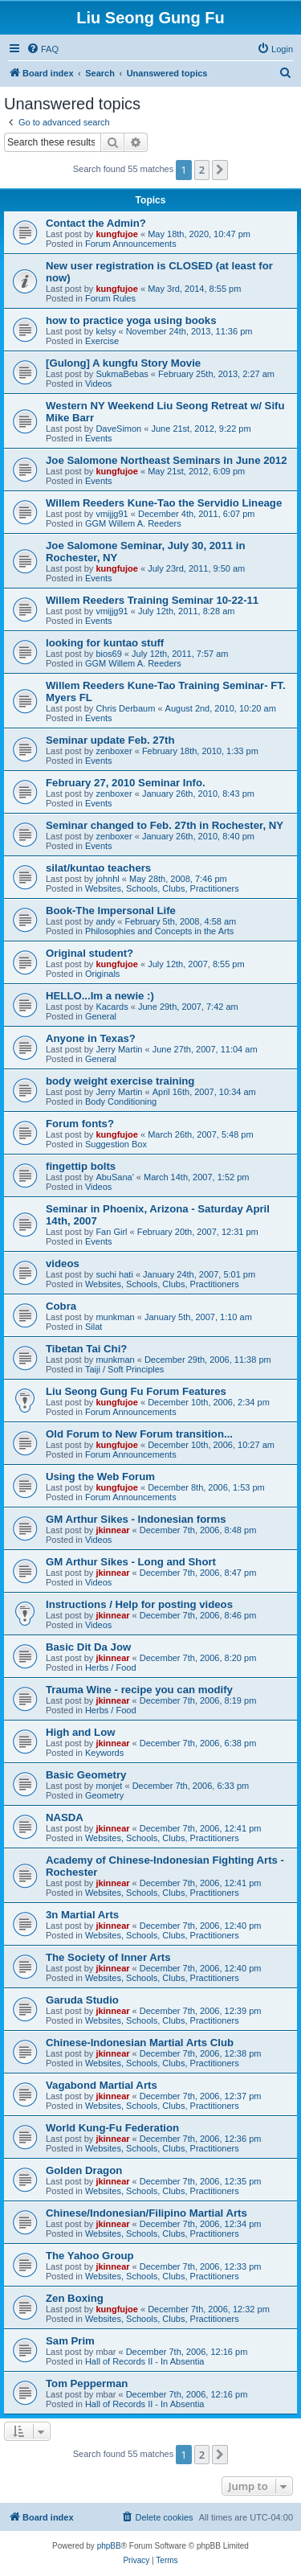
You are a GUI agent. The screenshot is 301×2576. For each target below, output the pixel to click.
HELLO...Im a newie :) (100, 996)
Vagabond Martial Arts (101, 2085)
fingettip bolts (81, 1166)
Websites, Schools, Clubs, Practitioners (162, 888)
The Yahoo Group (90, 2256)
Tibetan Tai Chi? (86, 1349)
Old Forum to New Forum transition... (139, 1434)
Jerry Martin (119, 1049)
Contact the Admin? (96, 223)
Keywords (104, 1753)
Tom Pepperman (87, 2383)
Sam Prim (70, 2341)
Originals (102, 973)
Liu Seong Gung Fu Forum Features (136, 1391)
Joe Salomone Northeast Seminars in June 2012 (166, 460)
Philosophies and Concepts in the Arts (159, 931)
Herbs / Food (110, 1667)
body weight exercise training (120, 1081)
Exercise (102, 341)
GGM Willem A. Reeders (133, 523)
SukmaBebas (122, 374)
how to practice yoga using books (131, 320)
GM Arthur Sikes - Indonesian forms (136, 1519)
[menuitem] (42, 49)
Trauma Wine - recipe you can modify (139, 1690)
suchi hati (114, 1274)
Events (98, 438)
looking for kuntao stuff (105, 643)
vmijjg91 (112, 514)
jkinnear (112, 1530)
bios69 (108, 653)
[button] (220, 169)
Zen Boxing (75, 2298)
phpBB (109, 2545)
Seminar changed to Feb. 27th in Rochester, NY (164, 825)
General (100, 1016)
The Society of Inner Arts (108, 1957)
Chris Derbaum (125, 708)
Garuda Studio (82, 2000)
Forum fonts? (80, 1124)
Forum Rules (110, 298)
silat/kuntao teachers (98, 868)
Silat (93, 1326)
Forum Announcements (131, 243)
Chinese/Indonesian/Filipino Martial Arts (146, 2213)
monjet (109, 1785)
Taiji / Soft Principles (124, 1369)
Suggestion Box (116, 1144)
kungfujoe (117, 234)
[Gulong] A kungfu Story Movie (123, 363)
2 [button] (202, 169)
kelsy (106, 331)
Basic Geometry (86, 1775)
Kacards (112, 1006)
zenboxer (114, 751)
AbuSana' (114, 1177)
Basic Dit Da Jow (88, 1647)
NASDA (64, 1817)
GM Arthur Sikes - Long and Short (131, 1562)
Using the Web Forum (100, 1477)
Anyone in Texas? (91, 1038)
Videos (98, 383)
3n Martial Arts (82, 1915)
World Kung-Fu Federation (112, 2128)
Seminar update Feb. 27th (110, 740)
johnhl (107, 879)
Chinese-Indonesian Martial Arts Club (140, 2043)
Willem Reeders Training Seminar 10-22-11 (152, 600)
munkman (115, 1317)
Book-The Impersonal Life (111, 910)
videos (62, 1263)
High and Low (80, 1732)
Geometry (104, 1795)
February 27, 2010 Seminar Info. (125, 783)
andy (105, 921)
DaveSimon (118, 428)
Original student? (89, 953)
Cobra (61, 1306)
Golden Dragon (84, 2170)
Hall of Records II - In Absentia (145, 2361)
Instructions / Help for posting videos (139, 1604)
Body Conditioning (121, 1101)
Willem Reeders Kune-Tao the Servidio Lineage (164, 503)
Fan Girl (111, 1232)
